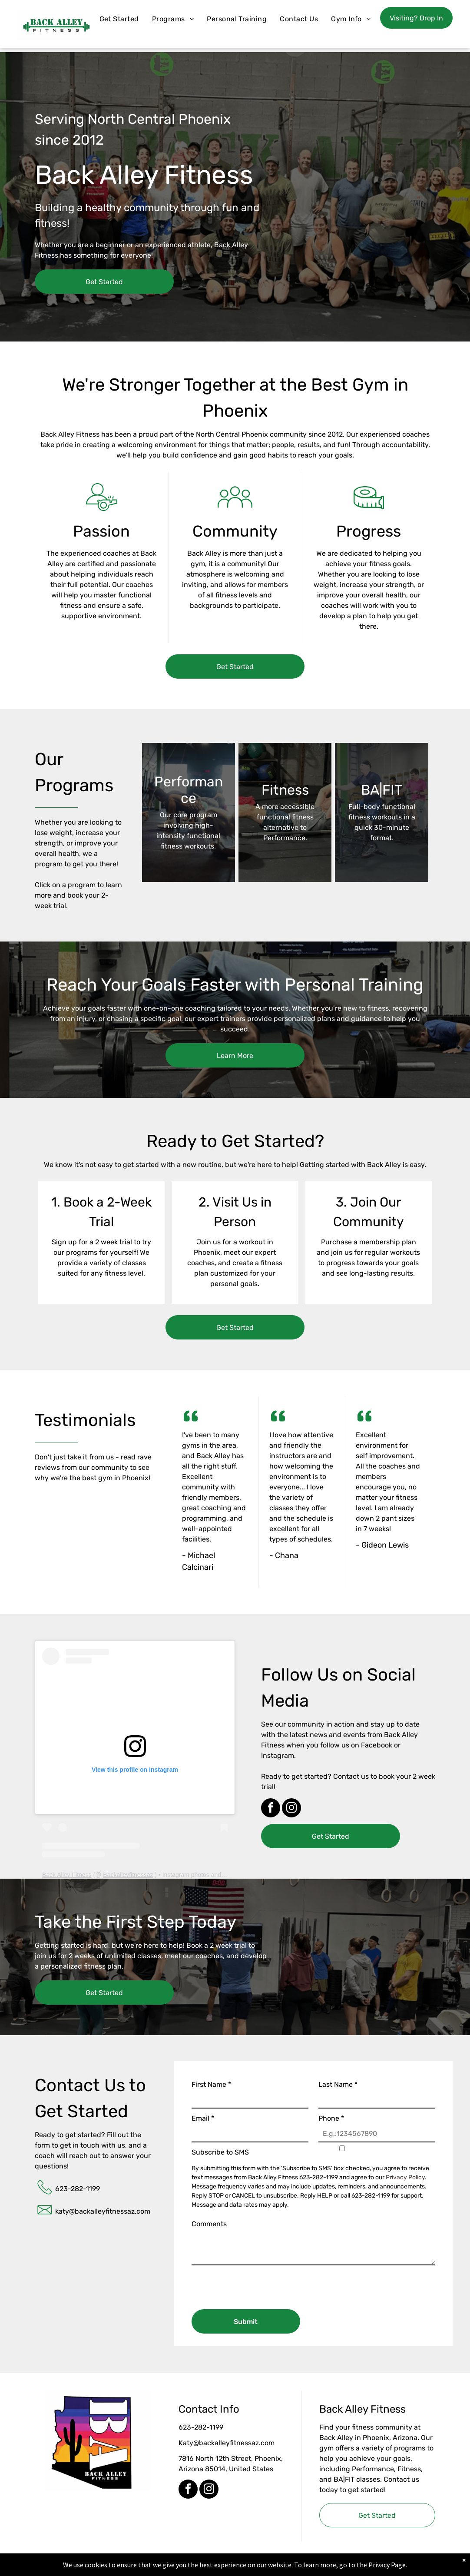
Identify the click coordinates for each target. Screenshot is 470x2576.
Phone (331, 2118)
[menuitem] (119, 19)
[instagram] (291, 1809)
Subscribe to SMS (220, 2152)
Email (203, 2118)
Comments (209, 2224)
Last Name (337, 2084)
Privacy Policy (405, 2177)
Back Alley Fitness (67, 1874)
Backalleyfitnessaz (128, 1874)
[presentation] (258, 2284)
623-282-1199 (77, 2189)
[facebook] (270, 1809)
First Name (211, 2084)
